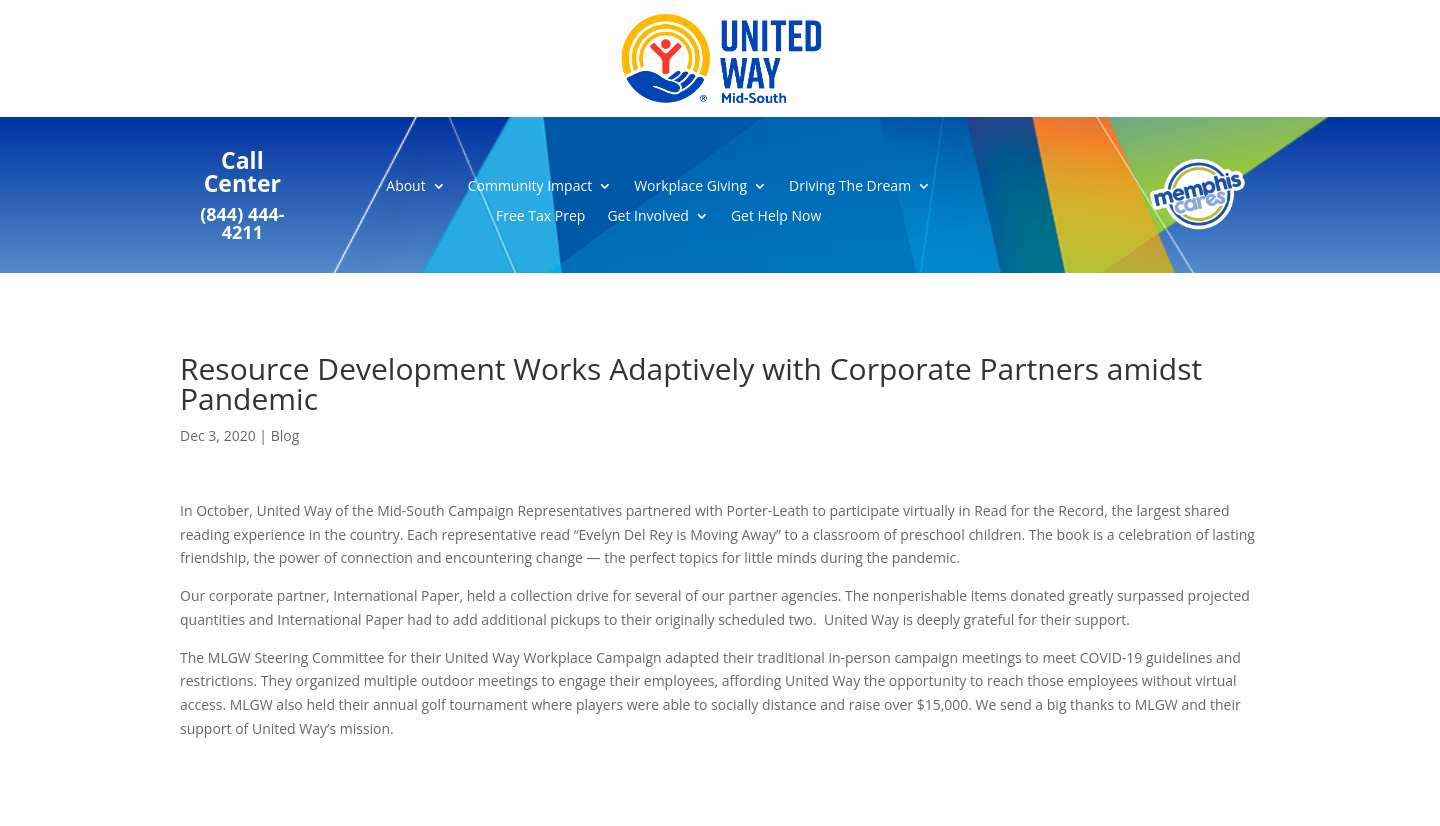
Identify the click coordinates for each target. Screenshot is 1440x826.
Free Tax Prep (540, 217)
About (405, 187)
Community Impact (530, 187)
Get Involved (648, 217)
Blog (285, 435)
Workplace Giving (690, 187)
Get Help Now (776, 217)
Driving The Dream (850, 187)
